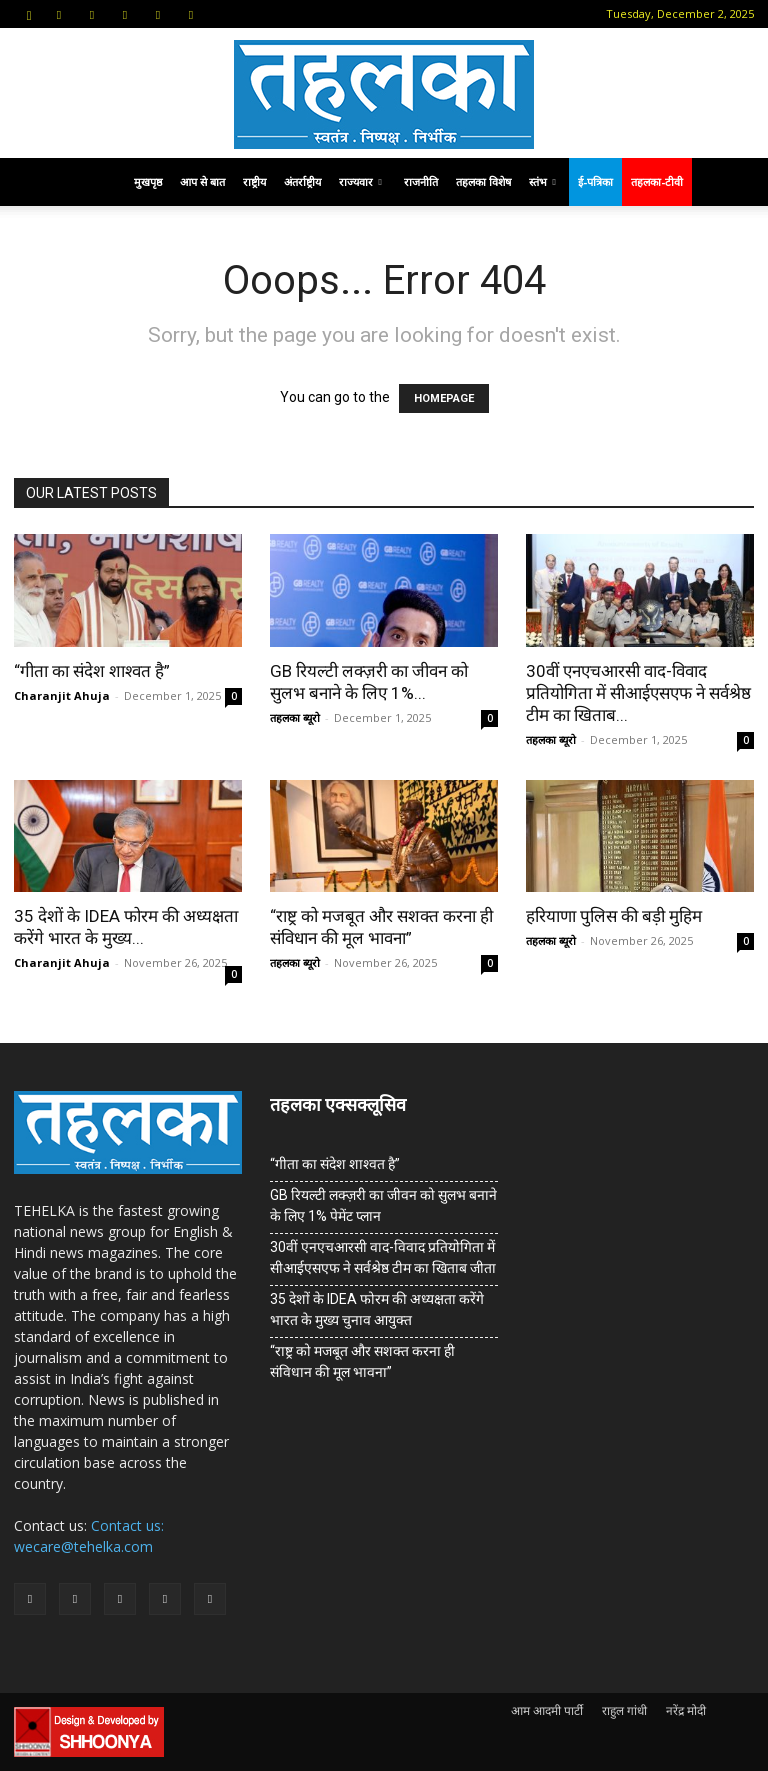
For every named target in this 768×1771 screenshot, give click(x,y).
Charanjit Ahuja (62, 695)
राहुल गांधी (624, 1710)
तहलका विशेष (483, 181)
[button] (29, 13)
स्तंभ (542, 181)
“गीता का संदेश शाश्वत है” (92, 671)
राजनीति (421, 181)
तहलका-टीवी (657, 181)
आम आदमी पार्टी (547, 1710)
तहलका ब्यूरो (295, 717)
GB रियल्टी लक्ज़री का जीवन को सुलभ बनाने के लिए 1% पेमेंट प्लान (383, 1205)
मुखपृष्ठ (148, 181)
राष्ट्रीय (254, 181)
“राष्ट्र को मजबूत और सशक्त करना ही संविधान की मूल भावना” (362, 1361)
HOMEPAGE (444, 398)
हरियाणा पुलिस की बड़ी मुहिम (614, 916)
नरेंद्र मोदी (686, 1710)
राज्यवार (360, 181)
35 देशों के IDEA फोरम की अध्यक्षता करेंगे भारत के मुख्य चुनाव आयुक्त (377, 1309)
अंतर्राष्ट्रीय (302, 181)
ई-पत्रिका (595, 181)
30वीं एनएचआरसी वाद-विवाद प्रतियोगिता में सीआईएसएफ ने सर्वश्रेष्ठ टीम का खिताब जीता (383, 1257)
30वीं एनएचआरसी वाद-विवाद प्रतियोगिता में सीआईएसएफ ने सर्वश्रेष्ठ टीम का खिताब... (638, 693)
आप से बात (202, 181)
